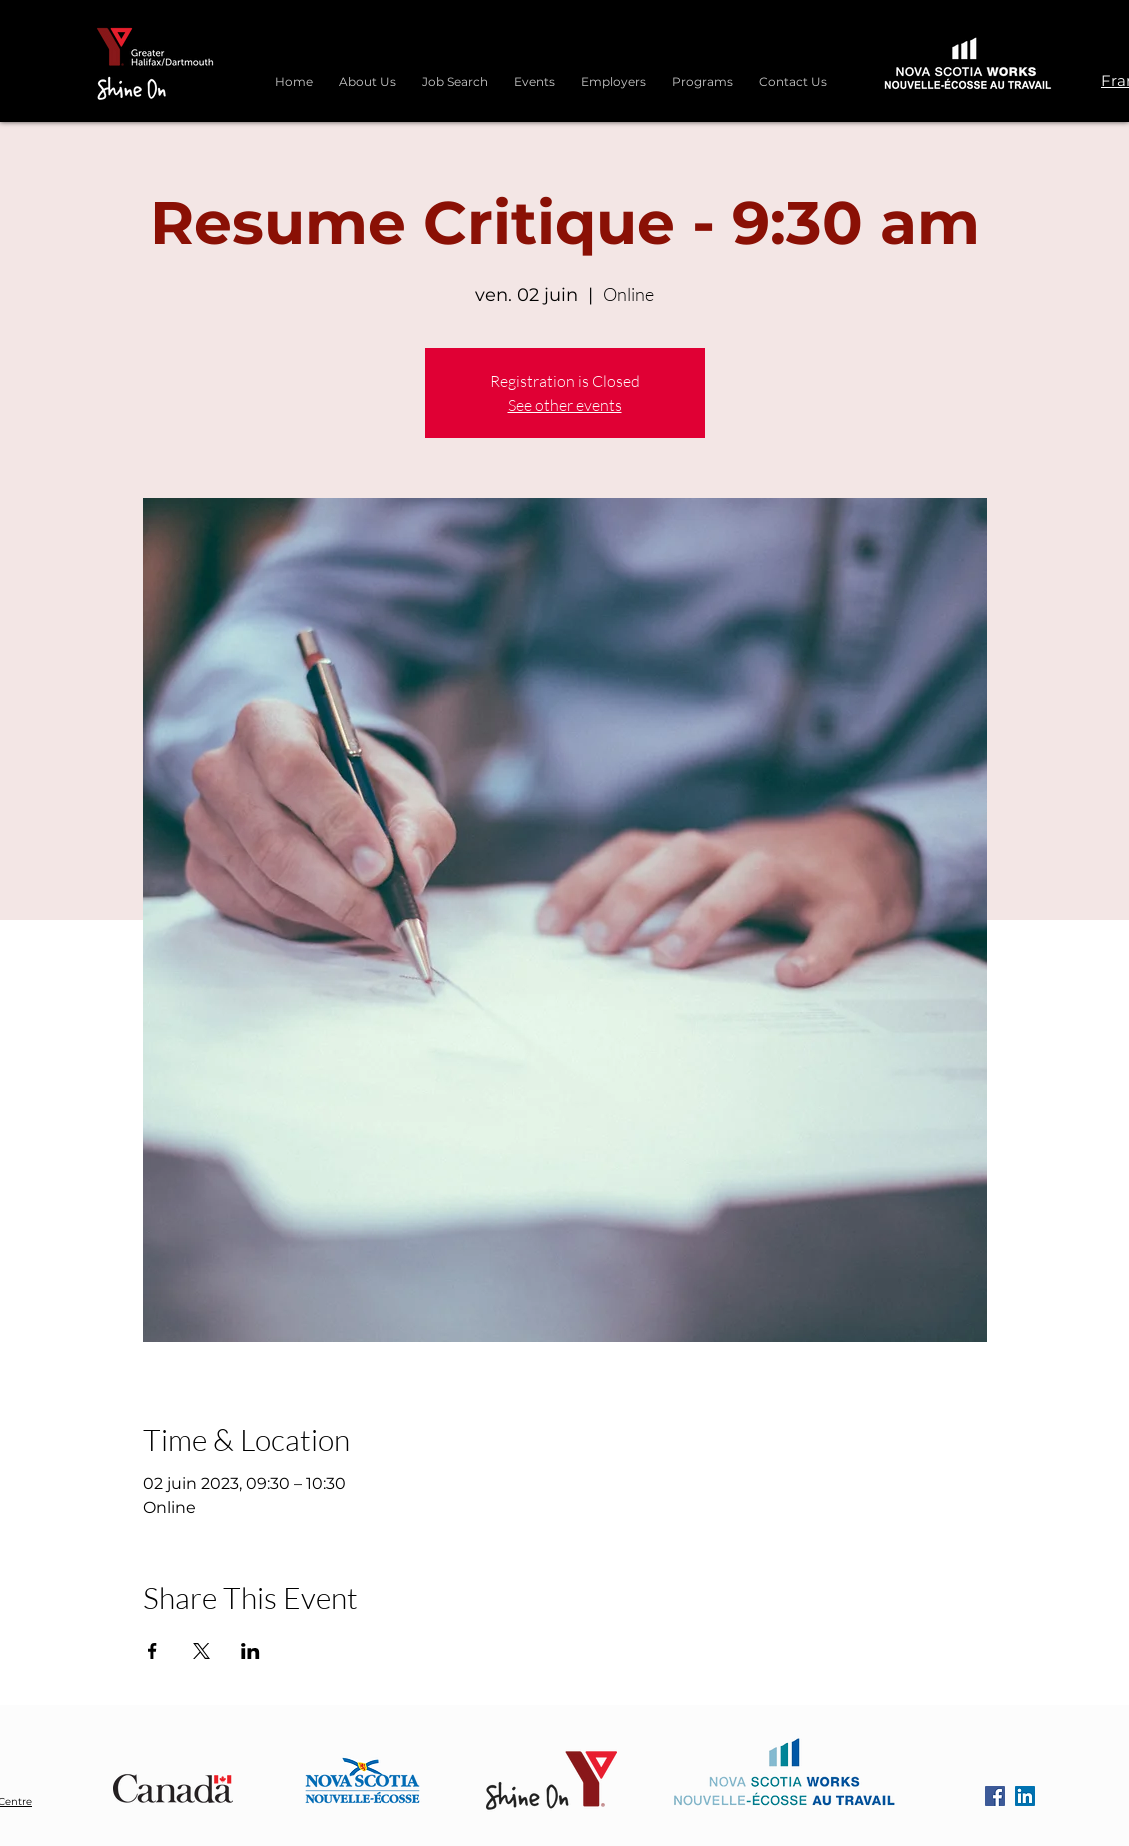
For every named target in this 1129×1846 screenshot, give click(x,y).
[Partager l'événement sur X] (201, 1651)
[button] (702, 73)
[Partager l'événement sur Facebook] (152, 1651)
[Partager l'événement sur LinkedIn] (250, 1651)
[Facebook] (995, 1796)
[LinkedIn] (1025, 1796)
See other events (565, 405)
